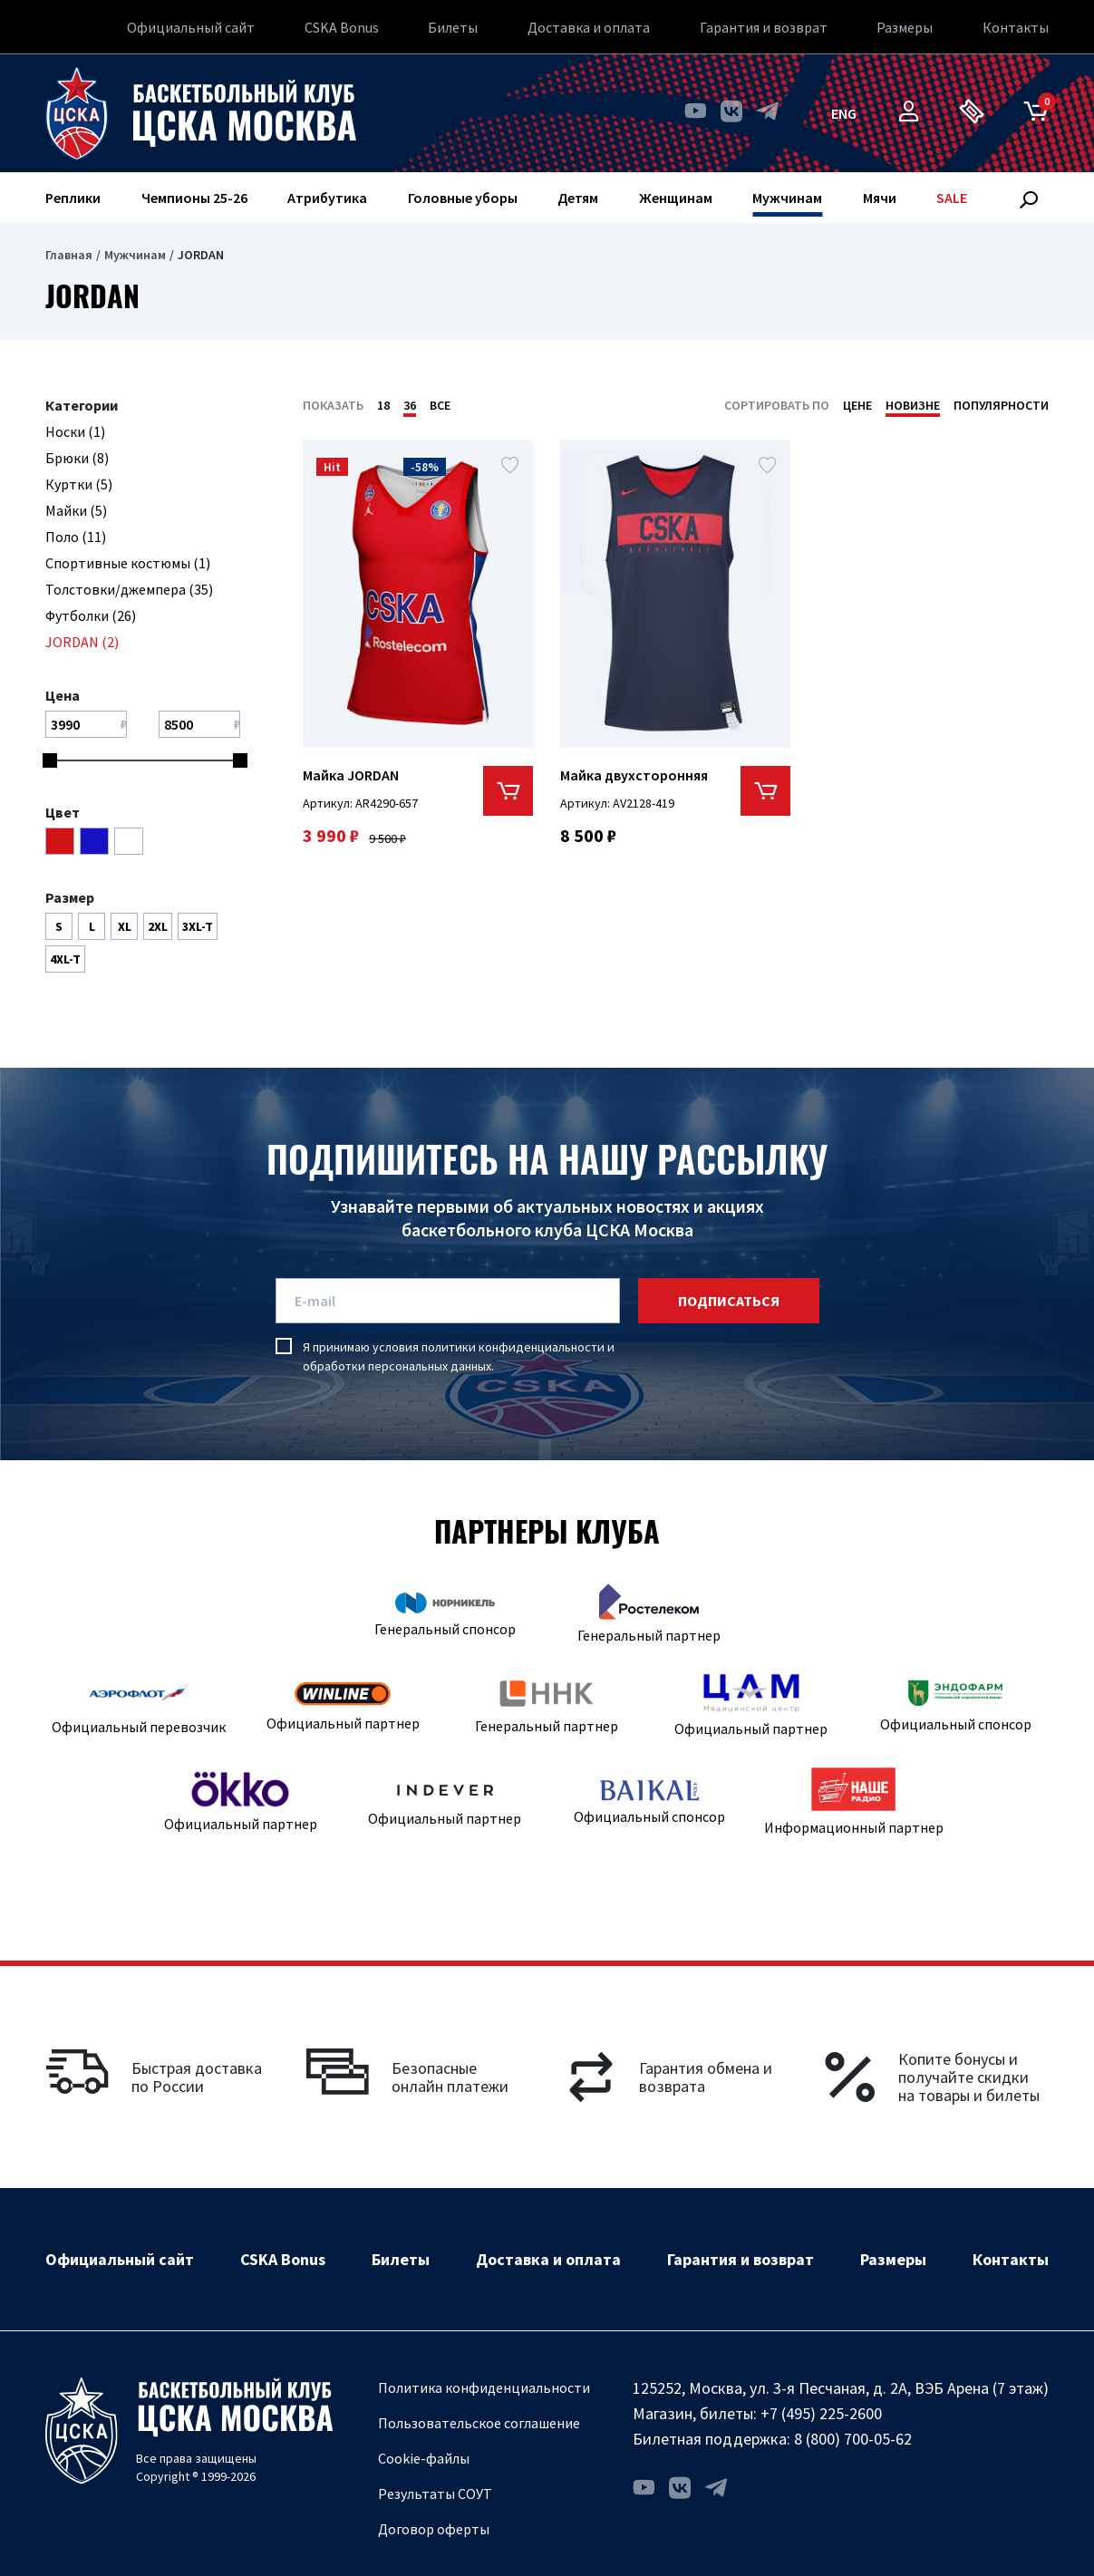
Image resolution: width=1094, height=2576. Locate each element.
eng (844, 113)
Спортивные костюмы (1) (127, 563)
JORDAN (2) (82, 642)
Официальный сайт (191, 27)
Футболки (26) (90, 615)
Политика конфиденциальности (484, 2387)
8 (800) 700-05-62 (853, 2438)
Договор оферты (433, 2529)
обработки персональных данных (397, 1366)
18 (383, 405)
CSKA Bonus (342, 27)
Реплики (73, 198)
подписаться (728, 1301)
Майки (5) (76, 510)
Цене (857, 405)
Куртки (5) (78, 484)
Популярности (1001, 405)
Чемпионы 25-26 (194, 198)
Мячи (879, 198)
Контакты (1016, 27)
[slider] (50, 760)
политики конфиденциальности (513, 1347)
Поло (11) (75, 537)
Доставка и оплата (589, 27)
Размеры (904, 27)
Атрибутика (327, 198)
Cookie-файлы (424, 2458)
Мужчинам (787, 198)
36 (409, 405)
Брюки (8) (77, 458)
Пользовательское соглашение (479, 2423)
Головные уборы (463, 198)
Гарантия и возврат (764, 27)
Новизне (913, 405)
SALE (951, 198)
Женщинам (675, 198)
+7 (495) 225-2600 (821, 2413)
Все (440, 405)
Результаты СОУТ (435, 2493)
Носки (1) (75, 431)
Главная (68, 255)
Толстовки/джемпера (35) (129, 589)
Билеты (453, 27)
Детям (577, 198)
